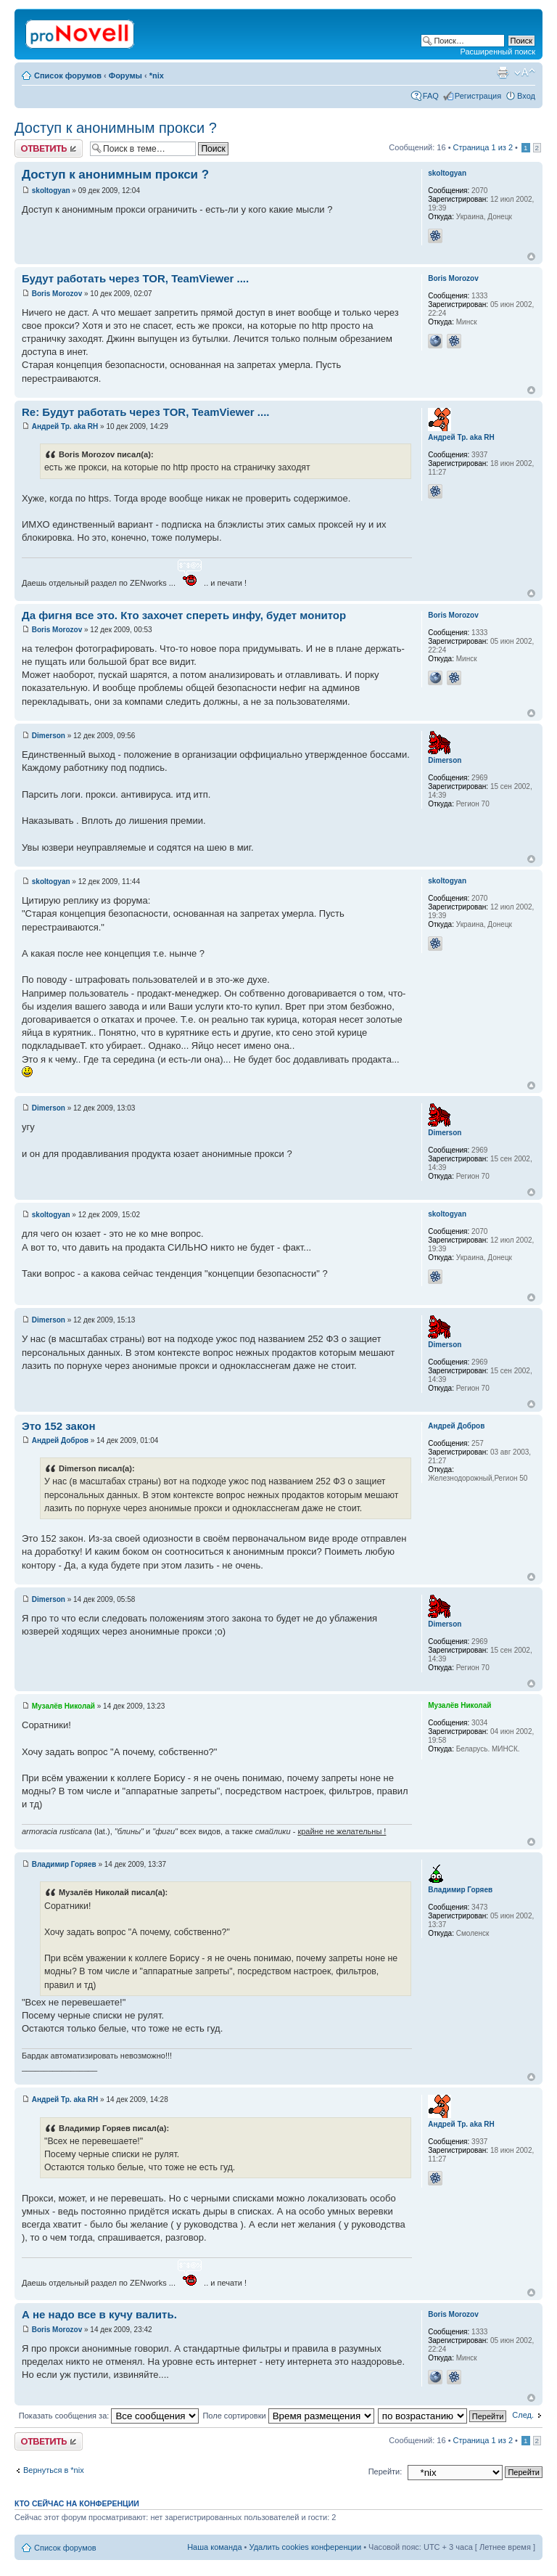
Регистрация (478, 95)
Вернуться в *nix (53, 2470)
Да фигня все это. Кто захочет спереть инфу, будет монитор (184, 615)
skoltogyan (51, 191)
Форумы (125, 75)
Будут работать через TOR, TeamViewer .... (135, 278)
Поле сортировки (288, 2415)
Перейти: (385, 2471)
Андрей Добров (60, 1440)
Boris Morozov (57, 294)
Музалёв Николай (63, 1706)
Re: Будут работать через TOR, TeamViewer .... (146, 412)
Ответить (49, 148)
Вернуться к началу (531, 257)
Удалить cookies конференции (305, 2547)
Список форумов (68, 75)
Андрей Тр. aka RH (65, 426)
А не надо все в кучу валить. (99, 2314)
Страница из (483, 147)
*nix (156, 75)
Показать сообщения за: (109, 2415)
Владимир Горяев (64, 1864)
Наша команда (214, 2547)
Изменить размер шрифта (524, 72)
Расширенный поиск (497, 51)
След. (523, 2415)
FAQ (431, 95)
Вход (526, 95)
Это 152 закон (58, 1426)
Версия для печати (503, 72)
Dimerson (48, 736)
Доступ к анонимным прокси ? (116, 128)
